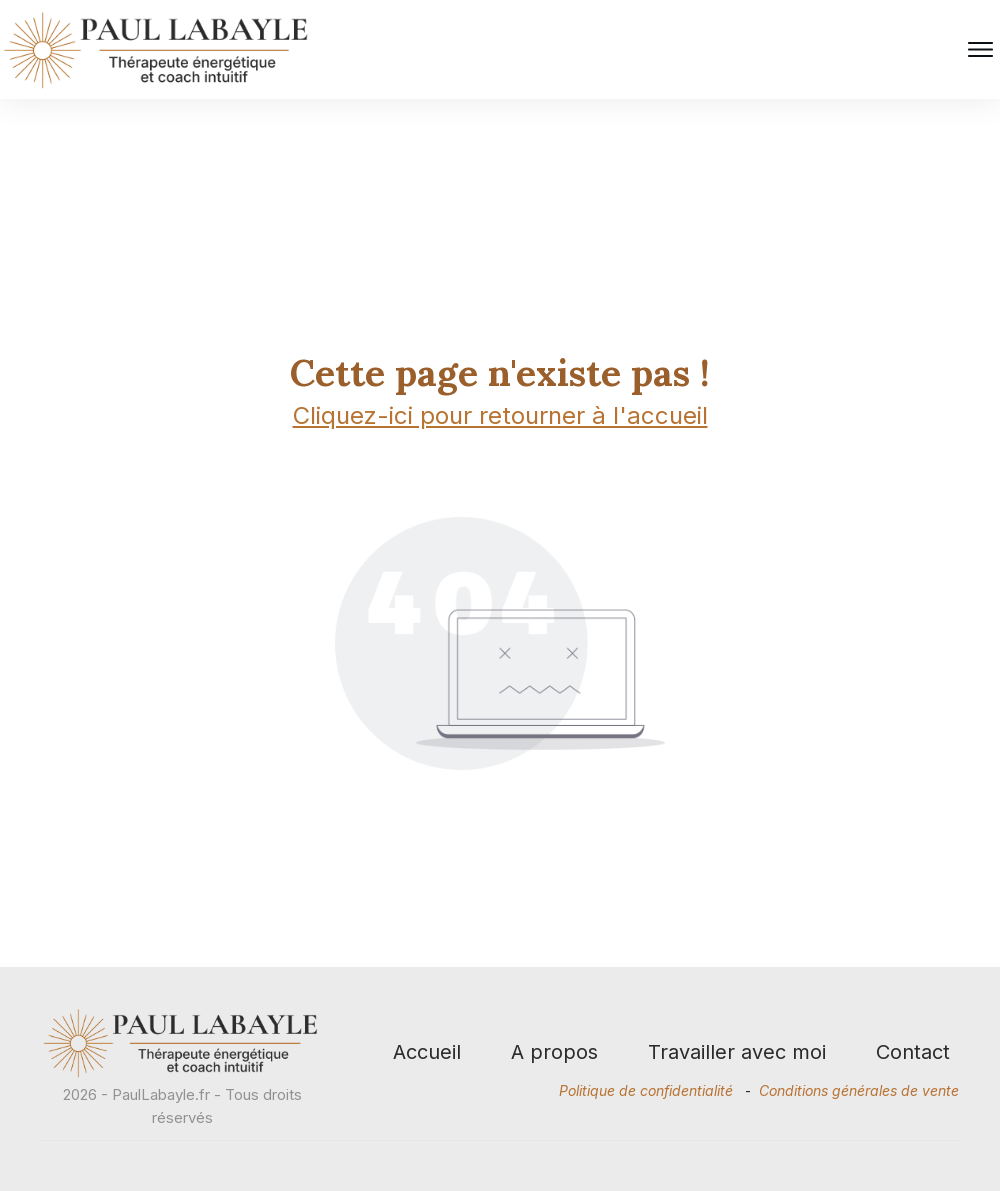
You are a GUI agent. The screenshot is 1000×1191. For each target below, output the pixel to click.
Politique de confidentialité (646, 1090)
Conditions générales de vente (859, 1090)
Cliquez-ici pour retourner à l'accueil (500, 419)
